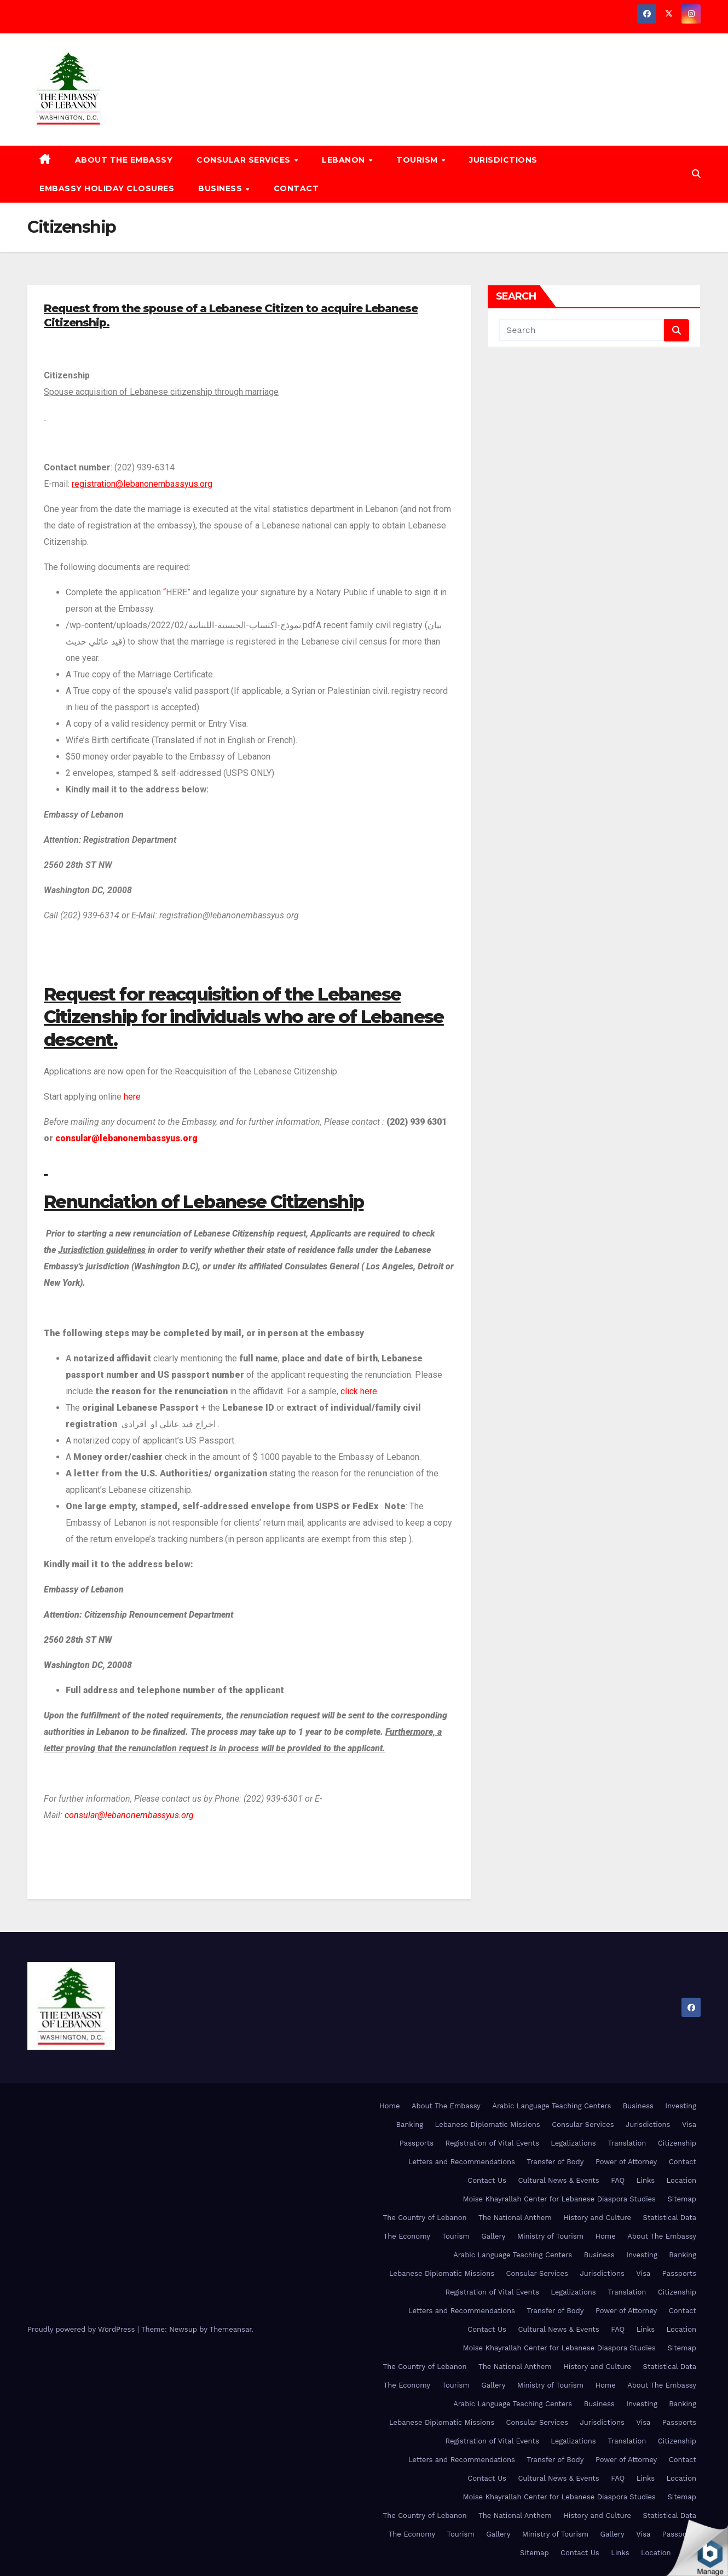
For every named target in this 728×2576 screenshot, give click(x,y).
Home (389, 2106)
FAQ (618, 2180)
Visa (689, 2124)
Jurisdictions (503, 160)
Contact (296, 188)
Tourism (418, 160)
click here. (359, 1391)
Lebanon (344, 160)
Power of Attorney (626, 2162)
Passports (417, 2143)
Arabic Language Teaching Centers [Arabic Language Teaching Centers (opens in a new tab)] (551, 2106)
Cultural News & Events (558, 2180)
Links (646, 2180)
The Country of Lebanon (425, 2217)
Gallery (493, 2236)
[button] (696, 174)
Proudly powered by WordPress (82, 2329)
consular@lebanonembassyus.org (126, 1138)
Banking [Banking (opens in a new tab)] (409, 2124)
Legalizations (573, 2143)
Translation (627, 2143)
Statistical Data (669, 2217)
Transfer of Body (555, 2162)
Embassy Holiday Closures (106, 188)
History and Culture (597, 2217)
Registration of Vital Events (492, 2143)
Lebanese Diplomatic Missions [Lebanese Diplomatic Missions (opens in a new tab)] (487, 2124)
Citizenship (677, 2143)
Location (681, 2180)
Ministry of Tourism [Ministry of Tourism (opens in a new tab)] (550, 2236)
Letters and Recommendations (461, 2162)
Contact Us (486, 2180)
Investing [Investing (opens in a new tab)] (680, 2106)
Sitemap (681, 2199)
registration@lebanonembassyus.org (142, 484)
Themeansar (231, 2329)
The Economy (407, 2236)
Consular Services (245, 160)
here (131, 1096)
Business (221, 188)
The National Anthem (515, 2217)
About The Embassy (124, 160)
